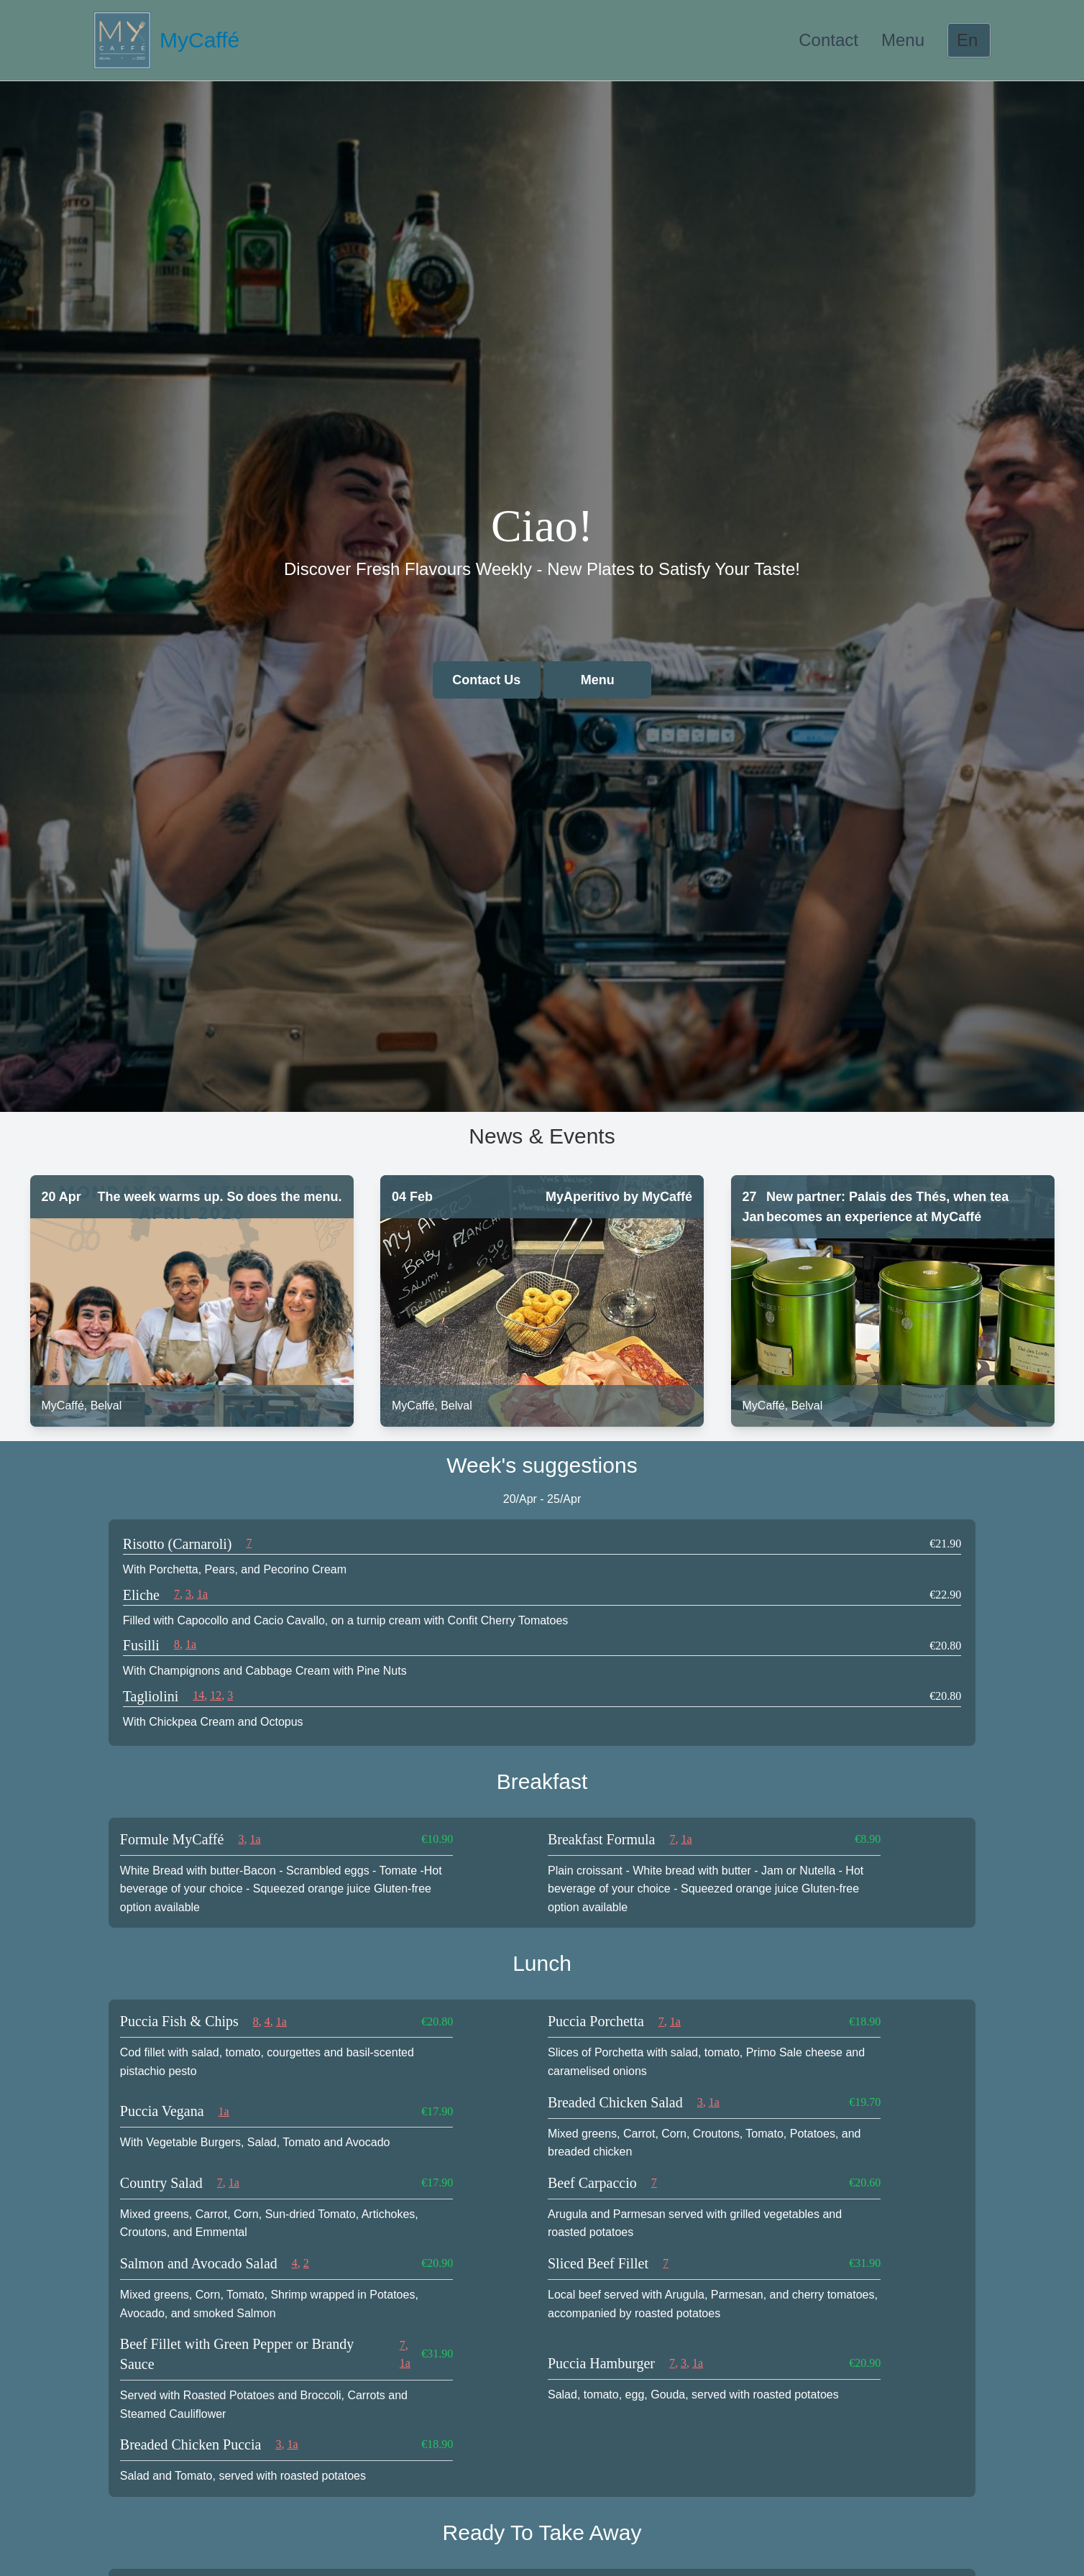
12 (215, 1695)
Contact (828, 40)
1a (202, 1594)
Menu (902, 40)
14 (198, 1695)
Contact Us (486, 680)
